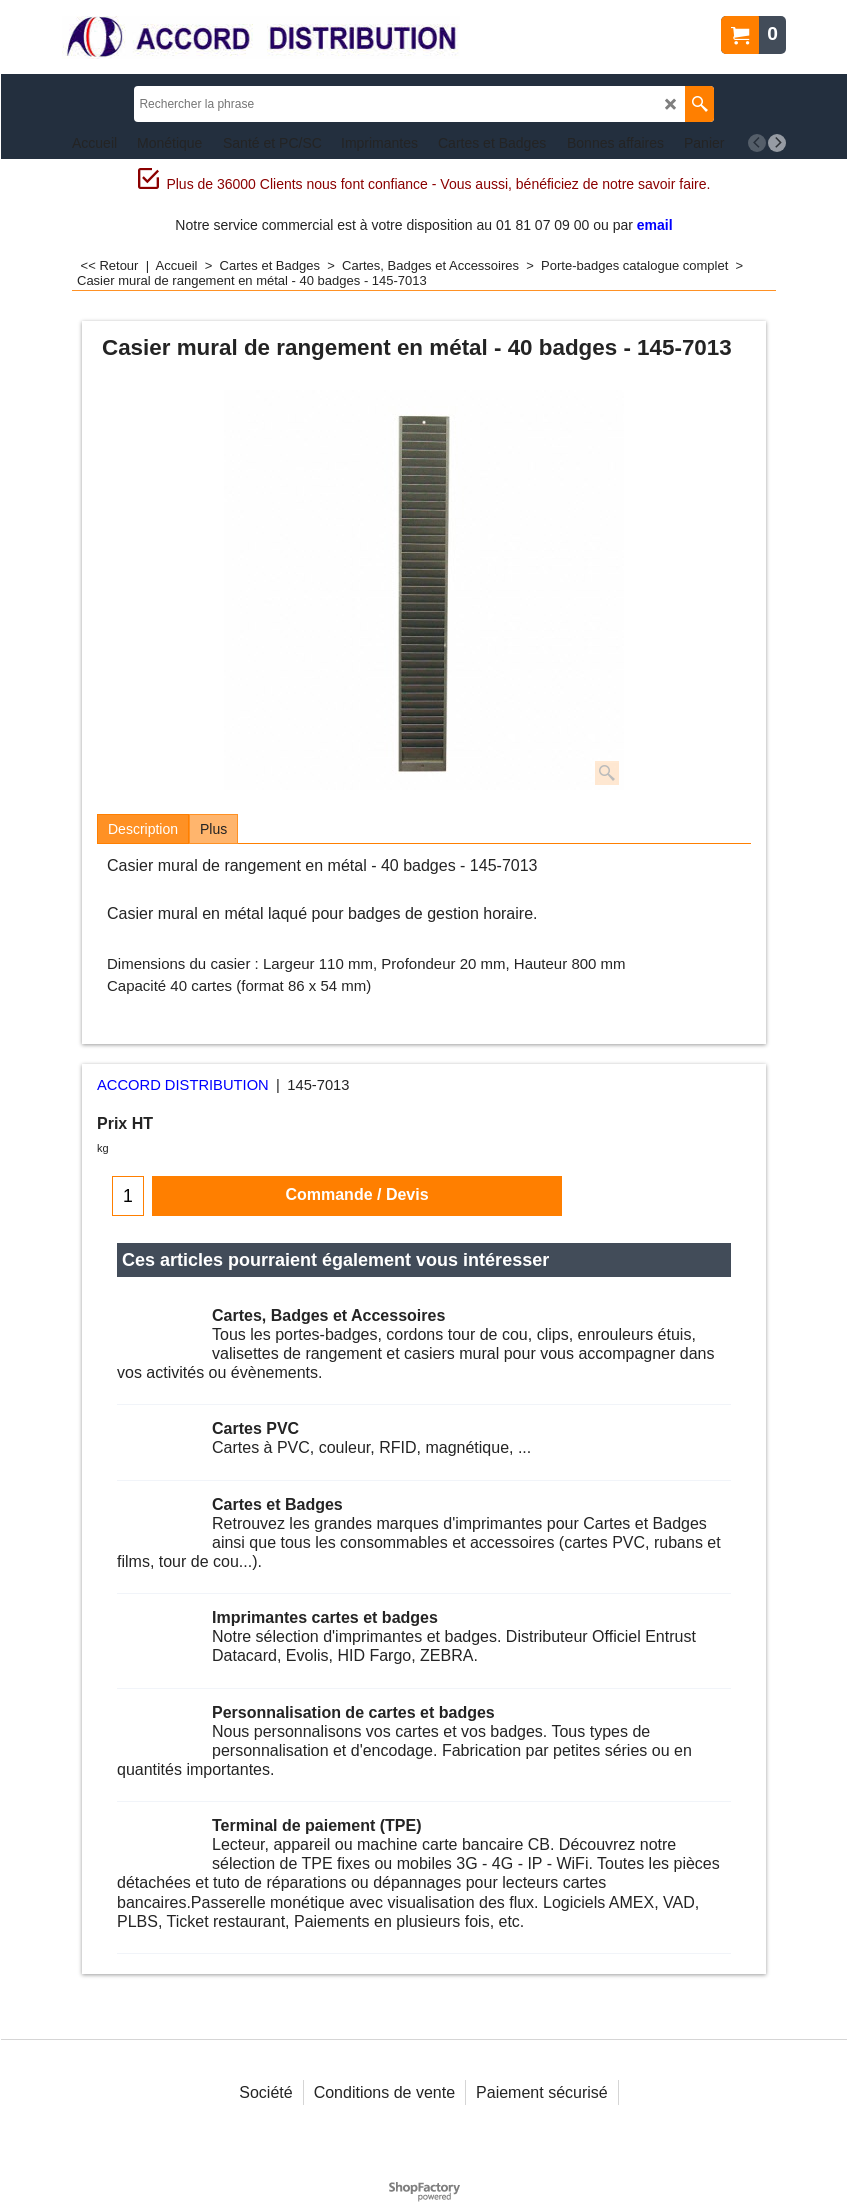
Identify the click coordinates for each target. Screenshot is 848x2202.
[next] (777, 143)
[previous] (757, 143)
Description (143, 829)
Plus (213, 829)
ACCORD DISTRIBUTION (183, 1085)
